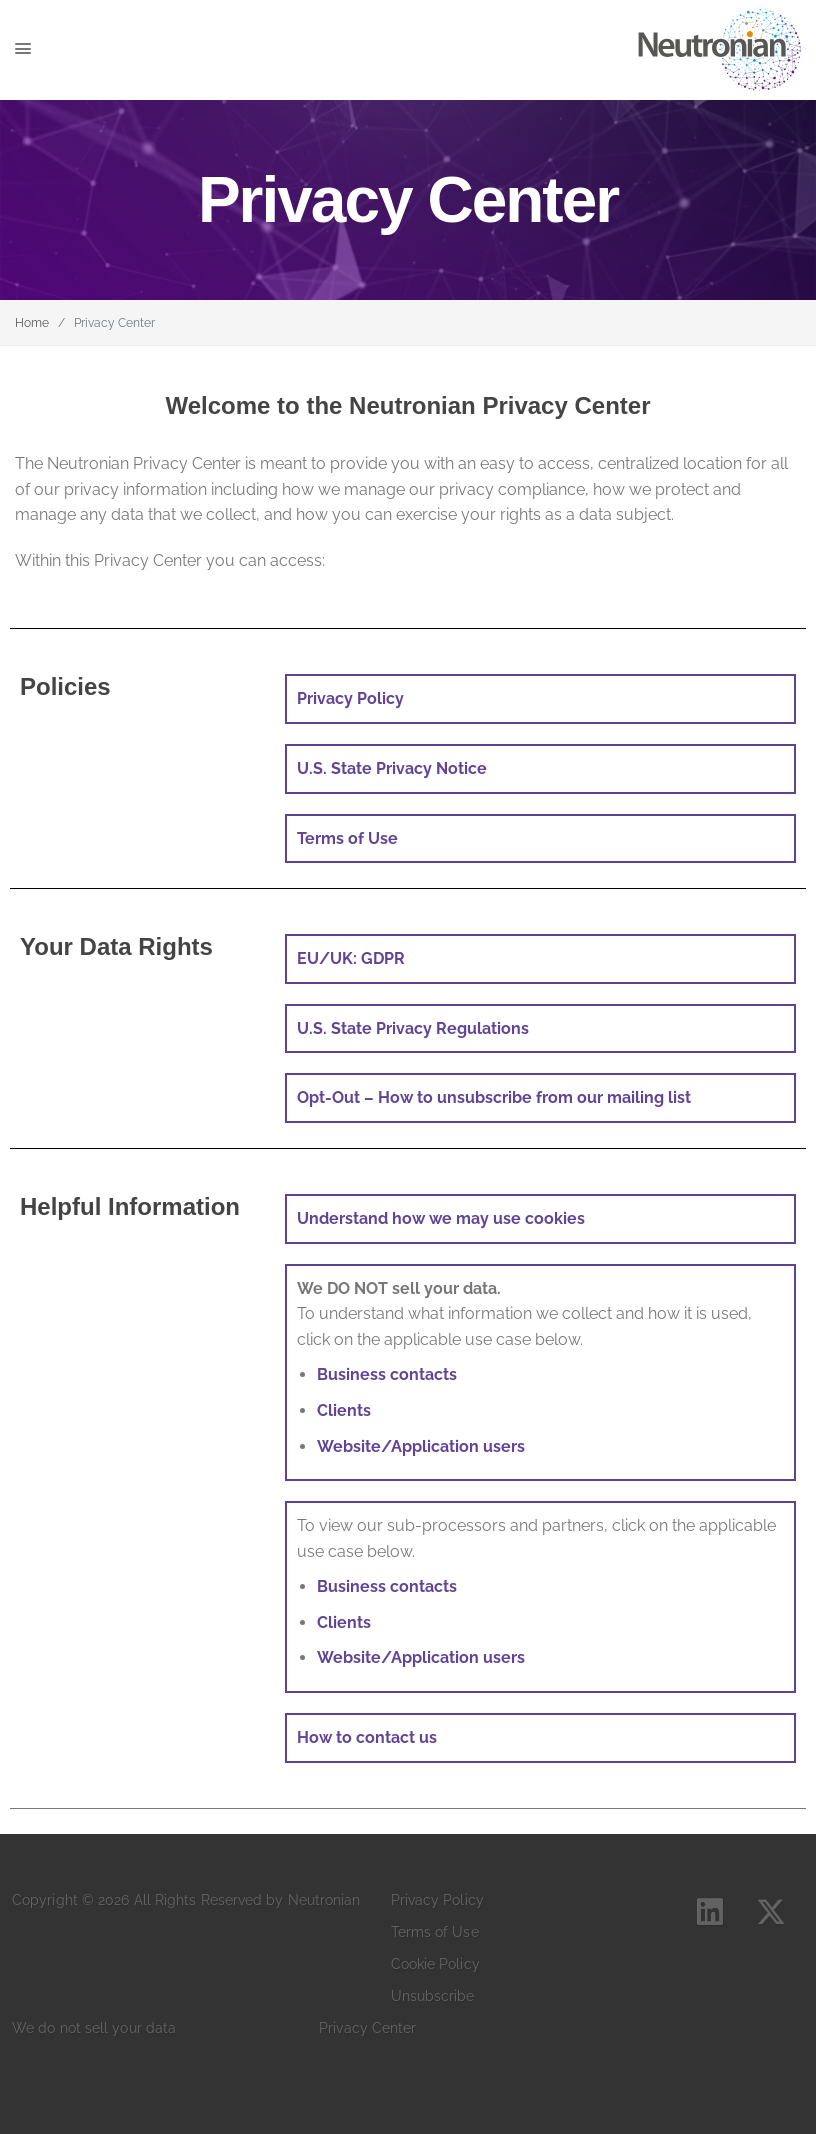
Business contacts (387, 1374)
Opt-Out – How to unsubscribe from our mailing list (494, 1097)
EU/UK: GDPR (351, 958)
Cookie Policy (435, 1964)
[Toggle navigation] (54, 50)
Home (32, 323)
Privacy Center (367, 2028)
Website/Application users (421, 1446)
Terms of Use (347, 838)
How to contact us (367, 1737)
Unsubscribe (433, 1996)
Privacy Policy (437, 1900)
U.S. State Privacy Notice (392, 768)
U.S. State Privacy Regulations (413, 1028)
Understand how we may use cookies (441, 1218)
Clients (344, 1410)
